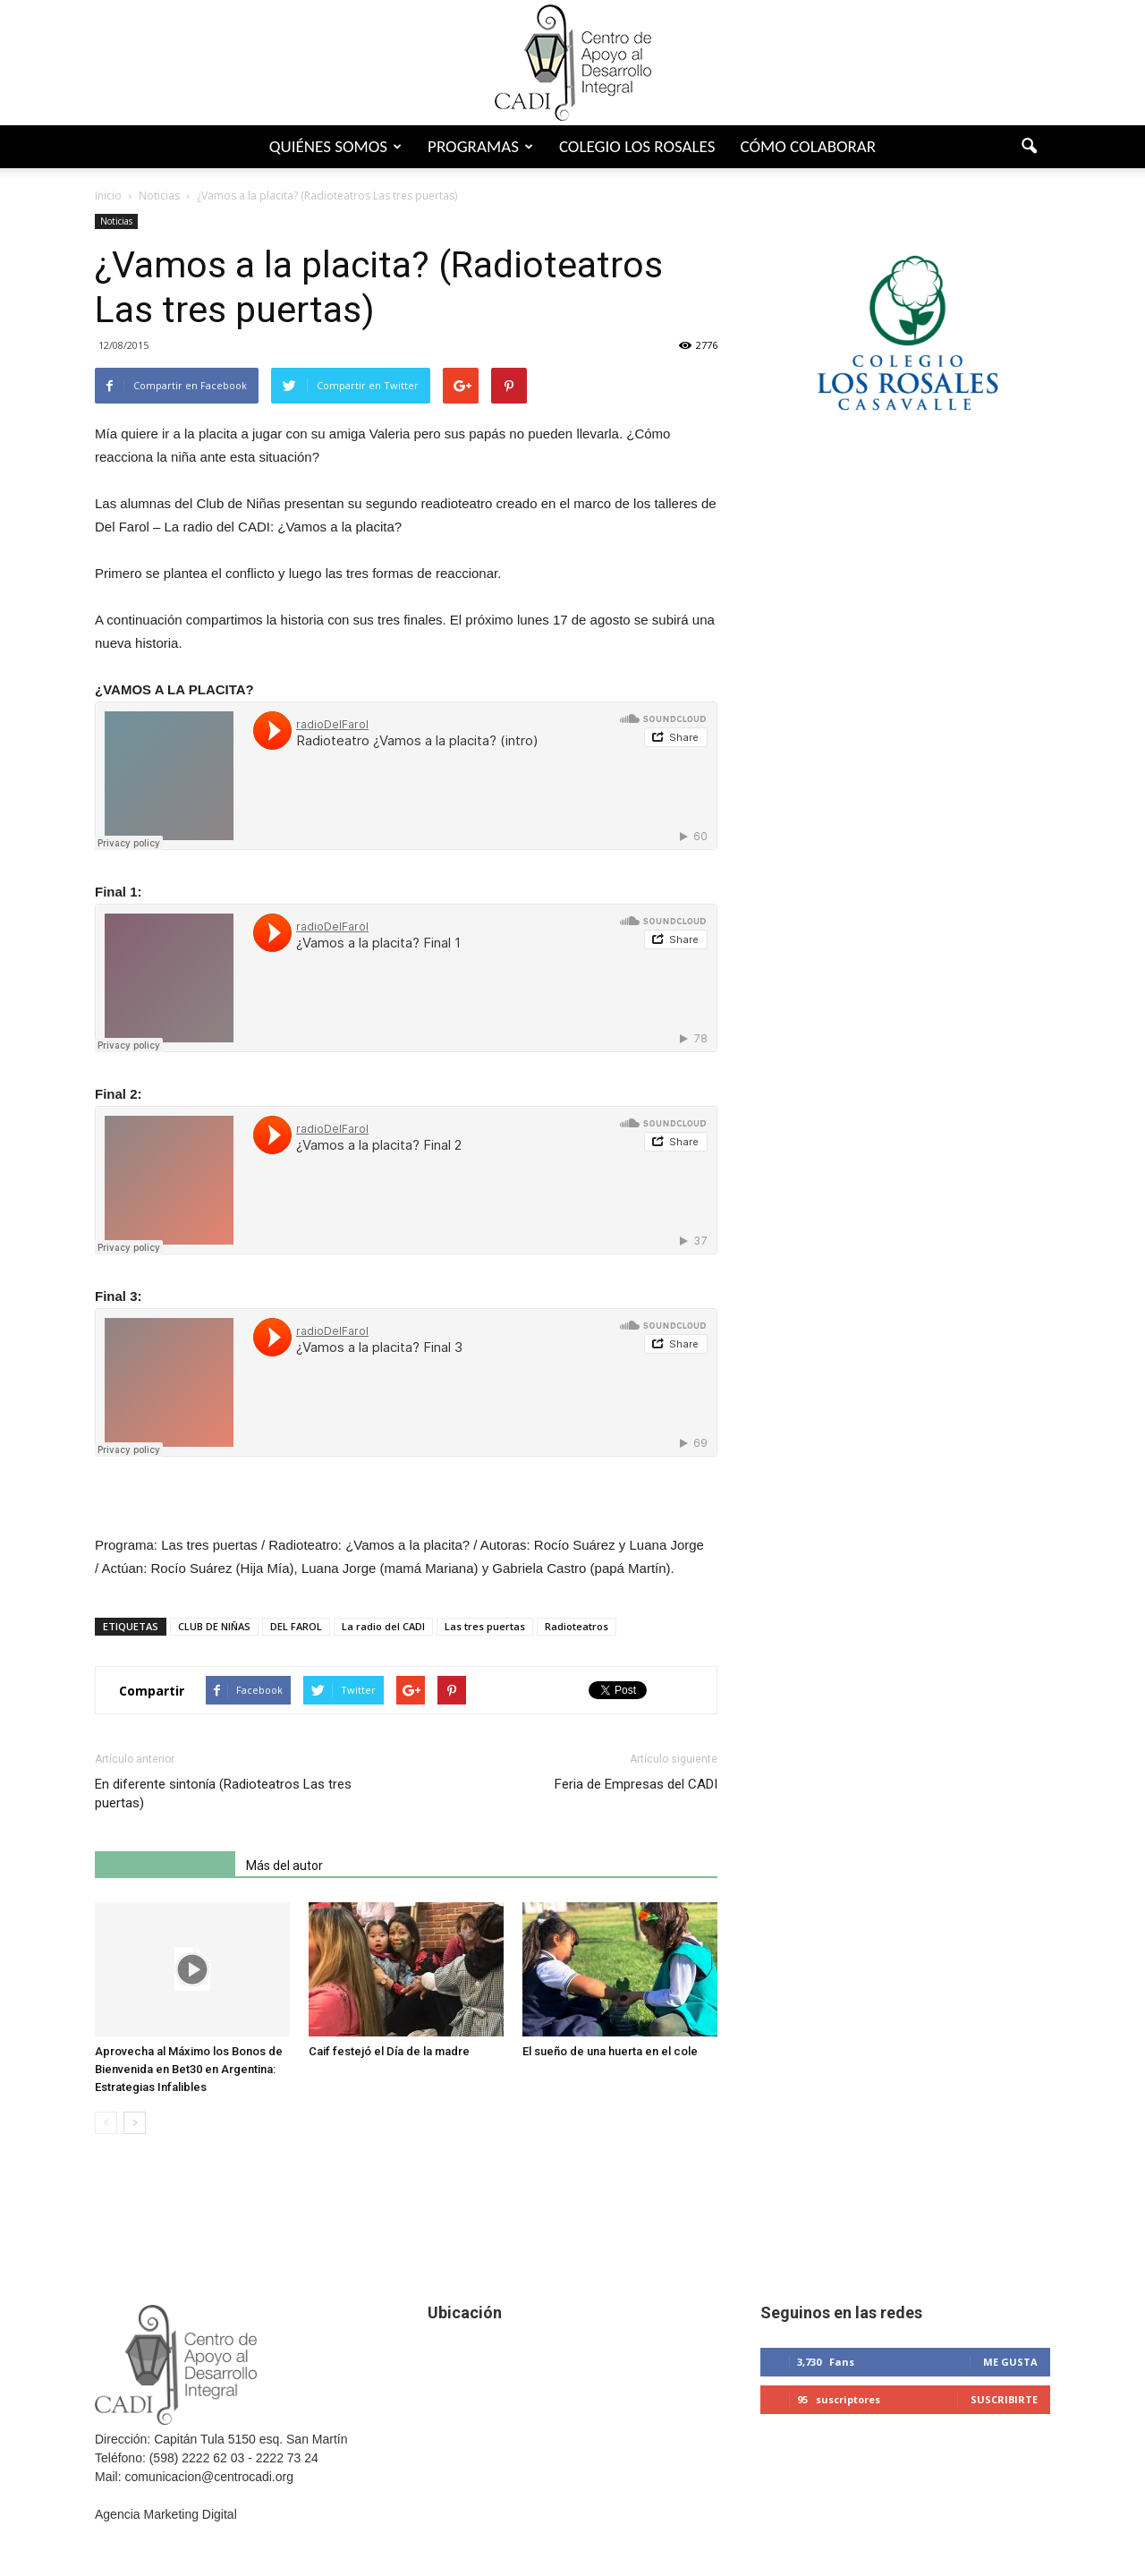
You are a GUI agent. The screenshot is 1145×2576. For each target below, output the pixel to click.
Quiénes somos (335, 146)
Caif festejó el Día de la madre (389, 2051)
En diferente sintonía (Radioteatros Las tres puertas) (223, 1793)
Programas (480, 146)
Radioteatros (576, 1626)
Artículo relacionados (165, 1865)
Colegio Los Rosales (637, 146)
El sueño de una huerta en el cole (610, 2051)
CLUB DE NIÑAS (214, 1626)
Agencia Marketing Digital (166, 2514)
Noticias (116, 221)
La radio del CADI (383, 1626)
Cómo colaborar (808, 146)
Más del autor (284, 1865)
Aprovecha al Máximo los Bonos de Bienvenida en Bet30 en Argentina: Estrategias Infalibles (189, 2069)
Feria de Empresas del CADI (636, 1784)
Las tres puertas (485, 1626)
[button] (1028, 146)
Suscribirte (1004, 2399)
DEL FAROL (296, 1626)
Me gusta (1010, 2361)
